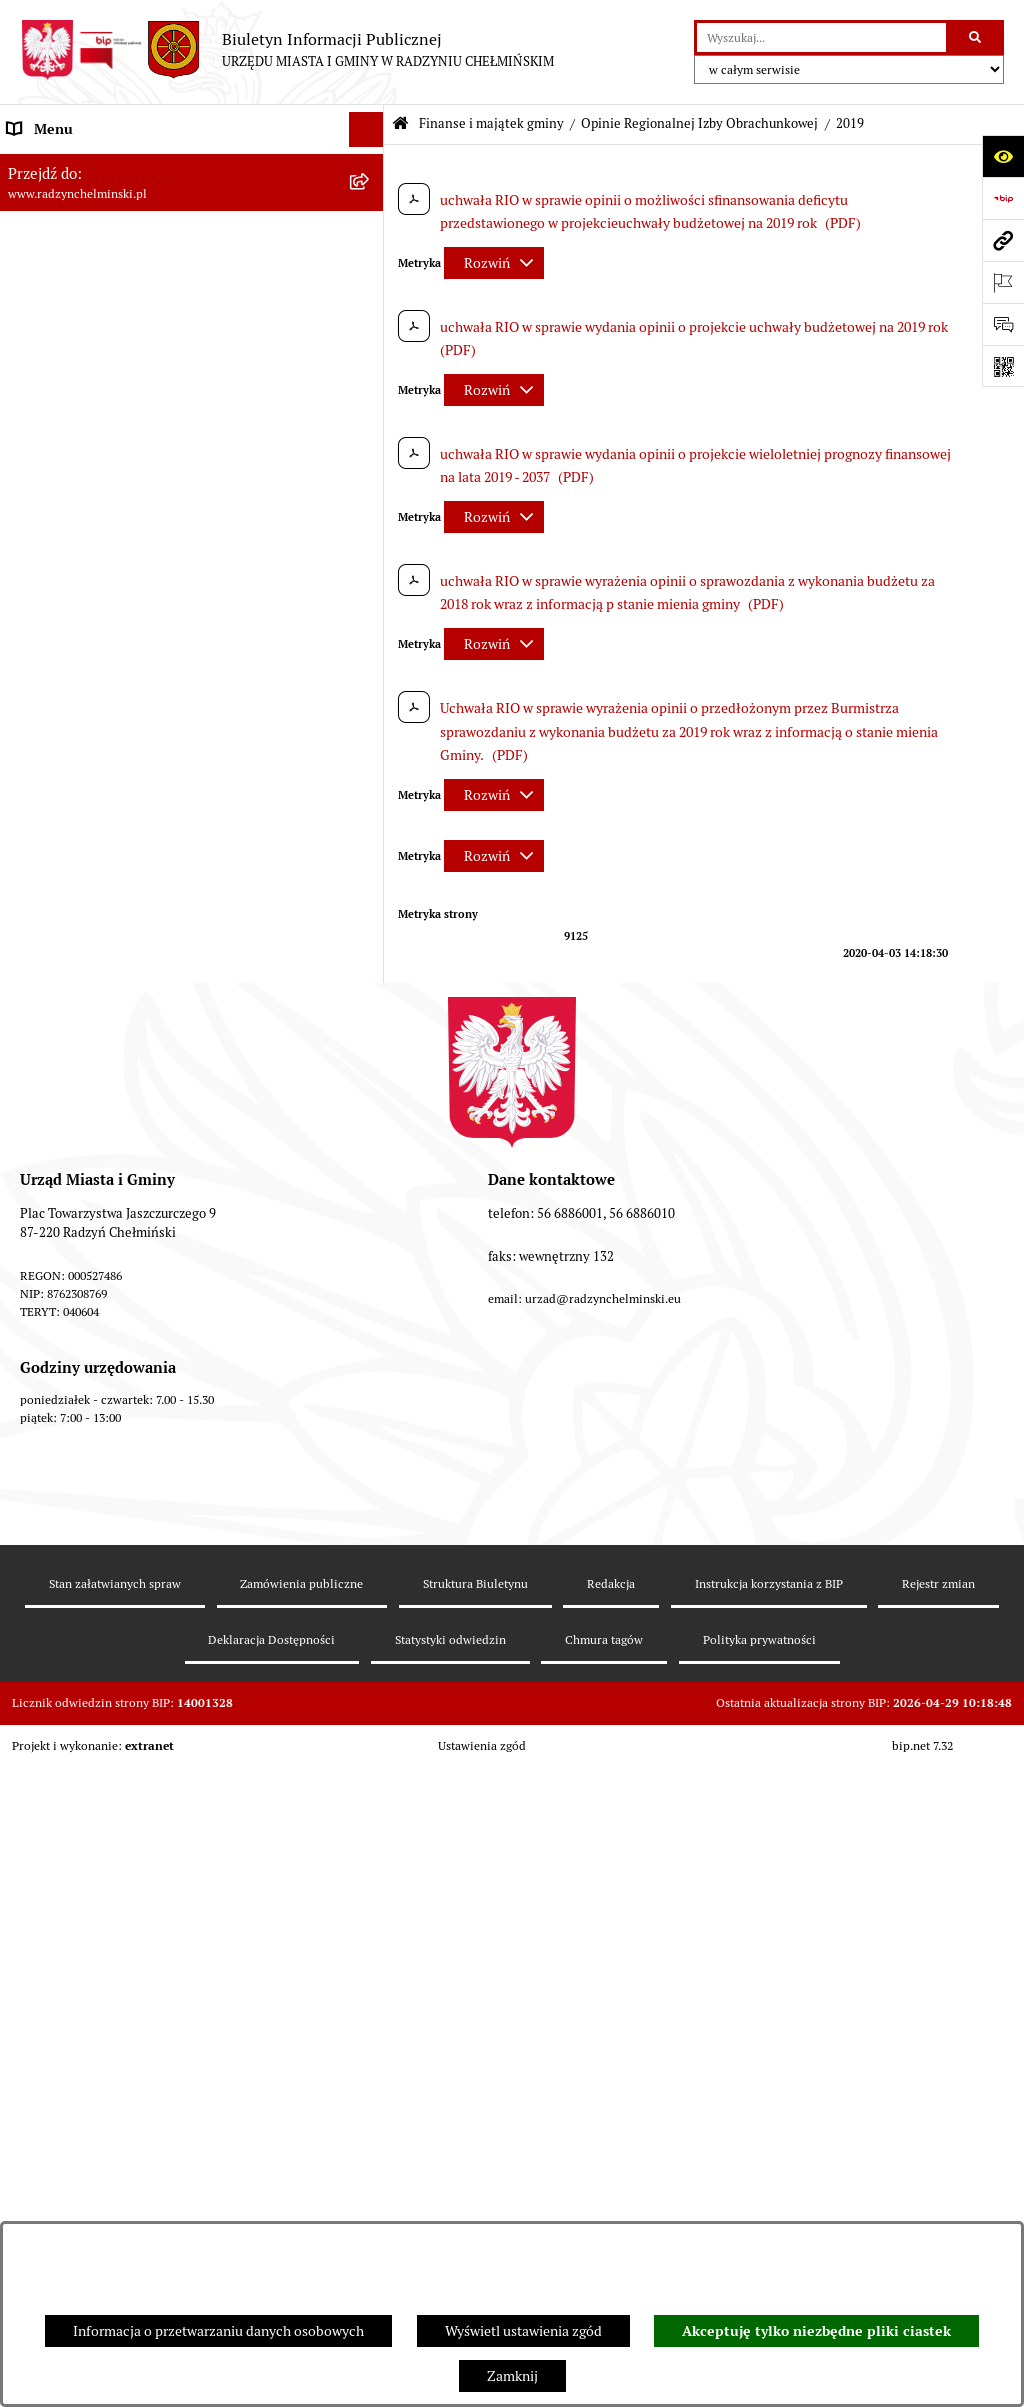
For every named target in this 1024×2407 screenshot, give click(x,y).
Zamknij (512, 2376)
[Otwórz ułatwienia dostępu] (1003, 156)
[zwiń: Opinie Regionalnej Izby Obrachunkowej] (369, 823)
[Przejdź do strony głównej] (287, 50)
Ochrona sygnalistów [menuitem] (71, 444)
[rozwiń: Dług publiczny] (369, 679)
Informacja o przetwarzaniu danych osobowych (218, 2331)
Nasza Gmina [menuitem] (47, 164)
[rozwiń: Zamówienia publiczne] (369, 479)
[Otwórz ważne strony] (1003, 282)
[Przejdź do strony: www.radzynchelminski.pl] (1003, 240)
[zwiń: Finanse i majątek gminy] (369, 584)
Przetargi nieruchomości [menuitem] (82, 514)
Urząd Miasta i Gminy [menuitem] (72, 339)
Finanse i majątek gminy (491, 123)
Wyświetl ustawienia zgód (523, 2331)
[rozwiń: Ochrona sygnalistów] (369, 444)
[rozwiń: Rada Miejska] (369, 269)
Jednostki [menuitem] (36, 2071)
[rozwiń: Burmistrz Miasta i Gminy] (369, 304)
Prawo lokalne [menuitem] (50, 2106)
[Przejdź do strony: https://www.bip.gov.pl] (1003, 198)
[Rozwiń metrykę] (494, 263)
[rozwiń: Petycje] (369, 409)
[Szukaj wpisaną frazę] (976, 37)
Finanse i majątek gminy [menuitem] (81, 584)
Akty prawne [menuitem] (45, 2141)
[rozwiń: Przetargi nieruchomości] (369, 514)
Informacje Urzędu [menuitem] (64, 374)
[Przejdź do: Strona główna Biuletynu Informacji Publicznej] (400, 124)
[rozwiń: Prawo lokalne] (369, 2106)
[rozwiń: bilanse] (369, 2023)
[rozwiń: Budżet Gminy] (369, 631)
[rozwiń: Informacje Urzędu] (369, 374)
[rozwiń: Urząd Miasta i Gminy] (369, 339)
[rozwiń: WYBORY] (369, 234)
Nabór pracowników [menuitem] (68, 549)
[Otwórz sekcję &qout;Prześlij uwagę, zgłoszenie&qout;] (1003, 324)
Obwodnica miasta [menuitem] (64, 2211)
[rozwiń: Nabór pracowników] (369, 549)
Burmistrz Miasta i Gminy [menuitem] (85, 304)
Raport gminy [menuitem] (48, 199)
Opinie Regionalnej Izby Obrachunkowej (699, 123)
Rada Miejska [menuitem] (47, 269)
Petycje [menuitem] (29, 409)
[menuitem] (192, 234)
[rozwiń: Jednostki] (369, 2071)
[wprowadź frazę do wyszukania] (821, 37)
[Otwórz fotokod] (1003, 366)
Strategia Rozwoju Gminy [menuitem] (85, 2176)
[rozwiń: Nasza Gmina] (369, 164)
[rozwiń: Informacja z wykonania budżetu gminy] (369, 775)
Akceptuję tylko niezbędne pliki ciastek (816, 2331)
